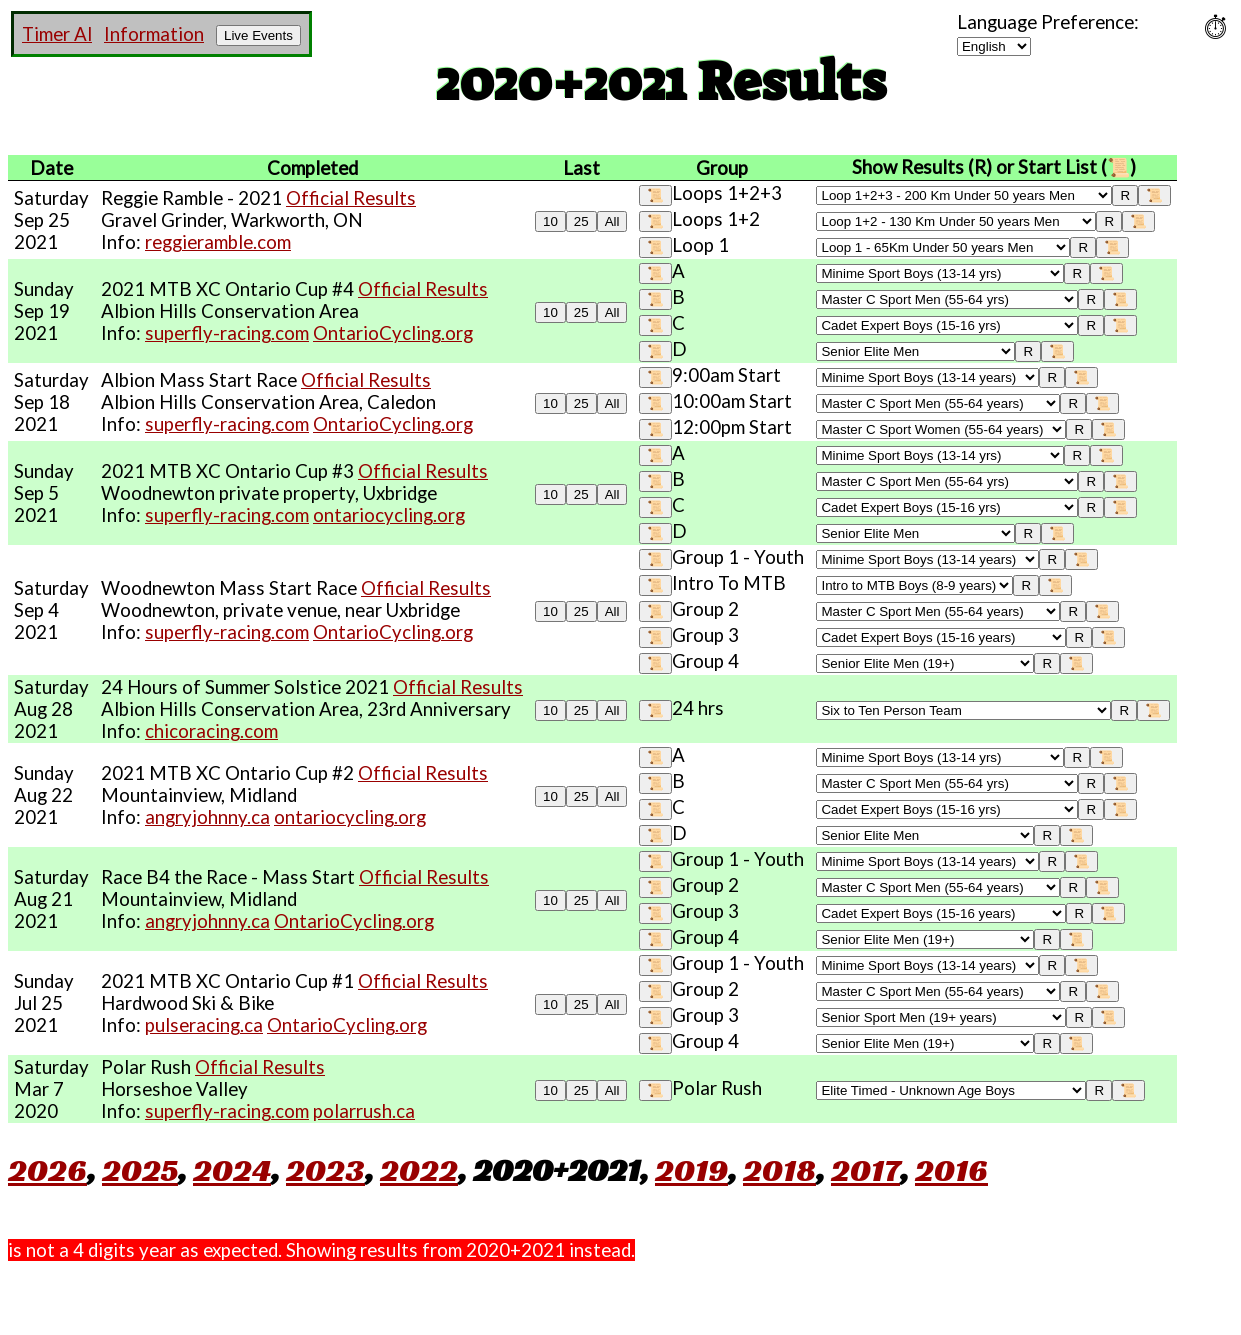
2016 (951, 1170)
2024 (232, 1170)
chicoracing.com (211, 731)
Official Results (351, 198)
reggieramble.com (218, 242)
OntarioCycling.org (393, 333)
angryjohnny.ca (207, 817)
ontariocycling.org (389, 515)
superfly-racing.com (227, 333)
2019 (691, 1170)
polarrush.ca (364, 1111)
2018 (779, 1170)
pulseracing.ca (204, 1025)
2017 (865, 1170)
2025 (140, 1170)
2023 (325, 1170)
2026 (47, 1170)
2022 (419, 1170)
